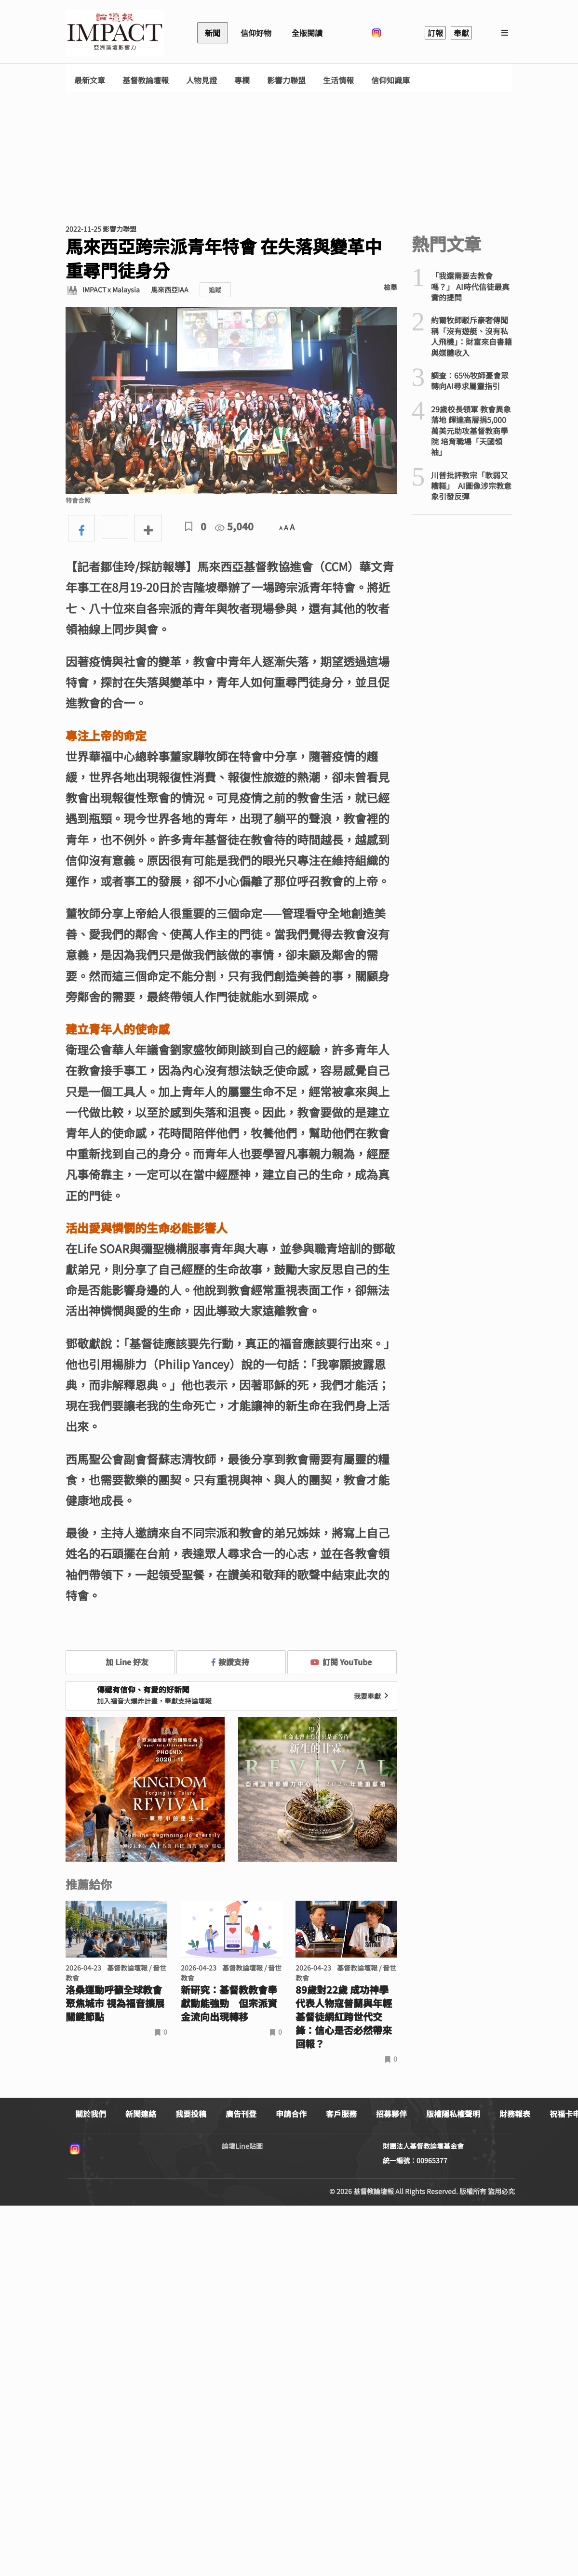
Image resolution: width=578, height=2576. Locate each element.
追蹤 (215, 289)
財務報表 (514, 2113)
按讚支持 (230, 1662)
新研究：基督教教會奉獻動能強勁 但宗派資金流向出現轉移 (229, 2003)
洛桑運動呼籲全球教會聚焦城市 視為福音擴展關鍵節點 (115, 2003)
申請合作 (291, 2113)
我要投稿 (190, 2113)
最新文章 (89, 80)
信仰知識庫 (390, 80)
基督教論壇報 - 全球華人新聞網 (115, 33)
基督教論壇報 (145, 80)
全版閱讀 (307, 33)
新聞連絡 (140, 2113)
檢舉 (390, 287)
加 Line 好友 (120, 1662)
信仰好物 (256, 33)
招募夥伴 (391, 2113)
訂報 (435, 33)
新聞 (212, 33)
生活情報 (338, 80)
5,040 (234, 526)
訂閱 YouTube (341, 1662)
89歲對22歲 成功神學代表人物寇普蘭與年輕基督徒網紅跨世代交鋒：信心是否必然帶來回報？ (344, 2016)
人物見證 (201, 80)
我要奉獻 (372, 1696)
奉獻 (461, 33)
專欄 (242, 80)
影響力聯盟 (286, 80)
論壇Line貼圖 (242, 2146)
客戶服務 (341, 2113)
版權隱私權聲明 (453, 2113)
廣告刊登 (241, 2113)
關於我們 (90, 2113)
